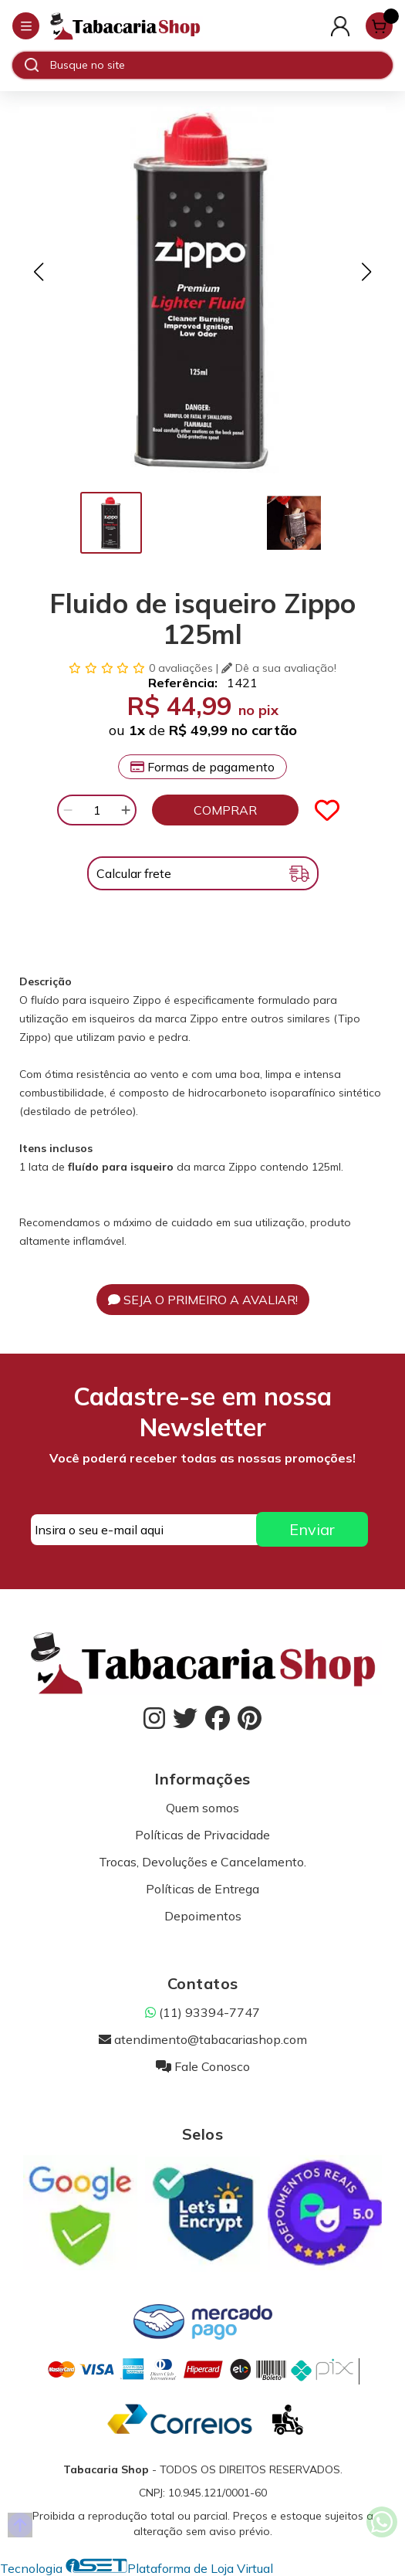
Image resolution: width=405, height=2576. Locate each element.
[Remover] (68, 810)
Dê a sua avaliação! (278, 668)
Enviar (312, 1529)
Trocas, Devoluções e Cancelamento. (202, 1861)
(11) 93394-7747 (202, 2012)
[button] (38, 271)
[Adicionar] (125, 810)
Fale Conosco (203, 2066)
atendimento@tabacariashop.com (203, 2039)
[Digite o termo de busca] (221, 65)
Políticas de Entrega (202, 1888)
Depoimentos (202, 1916)
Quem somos (202, 1807)
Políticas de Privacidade (202, 1834)
